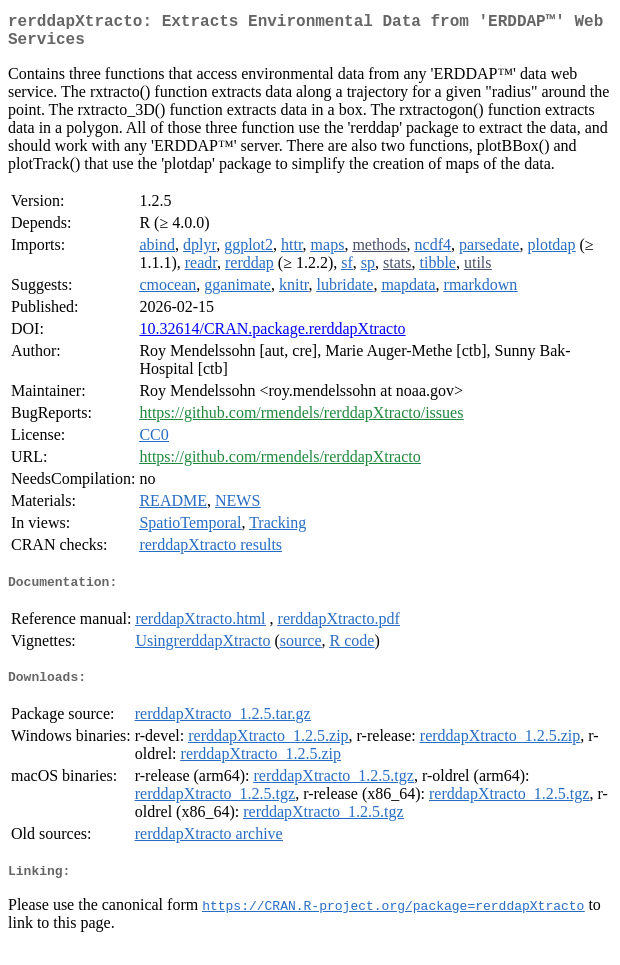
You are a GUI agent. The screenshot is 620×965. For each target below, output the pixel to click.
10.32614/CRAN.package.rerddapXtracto (272, 336)
